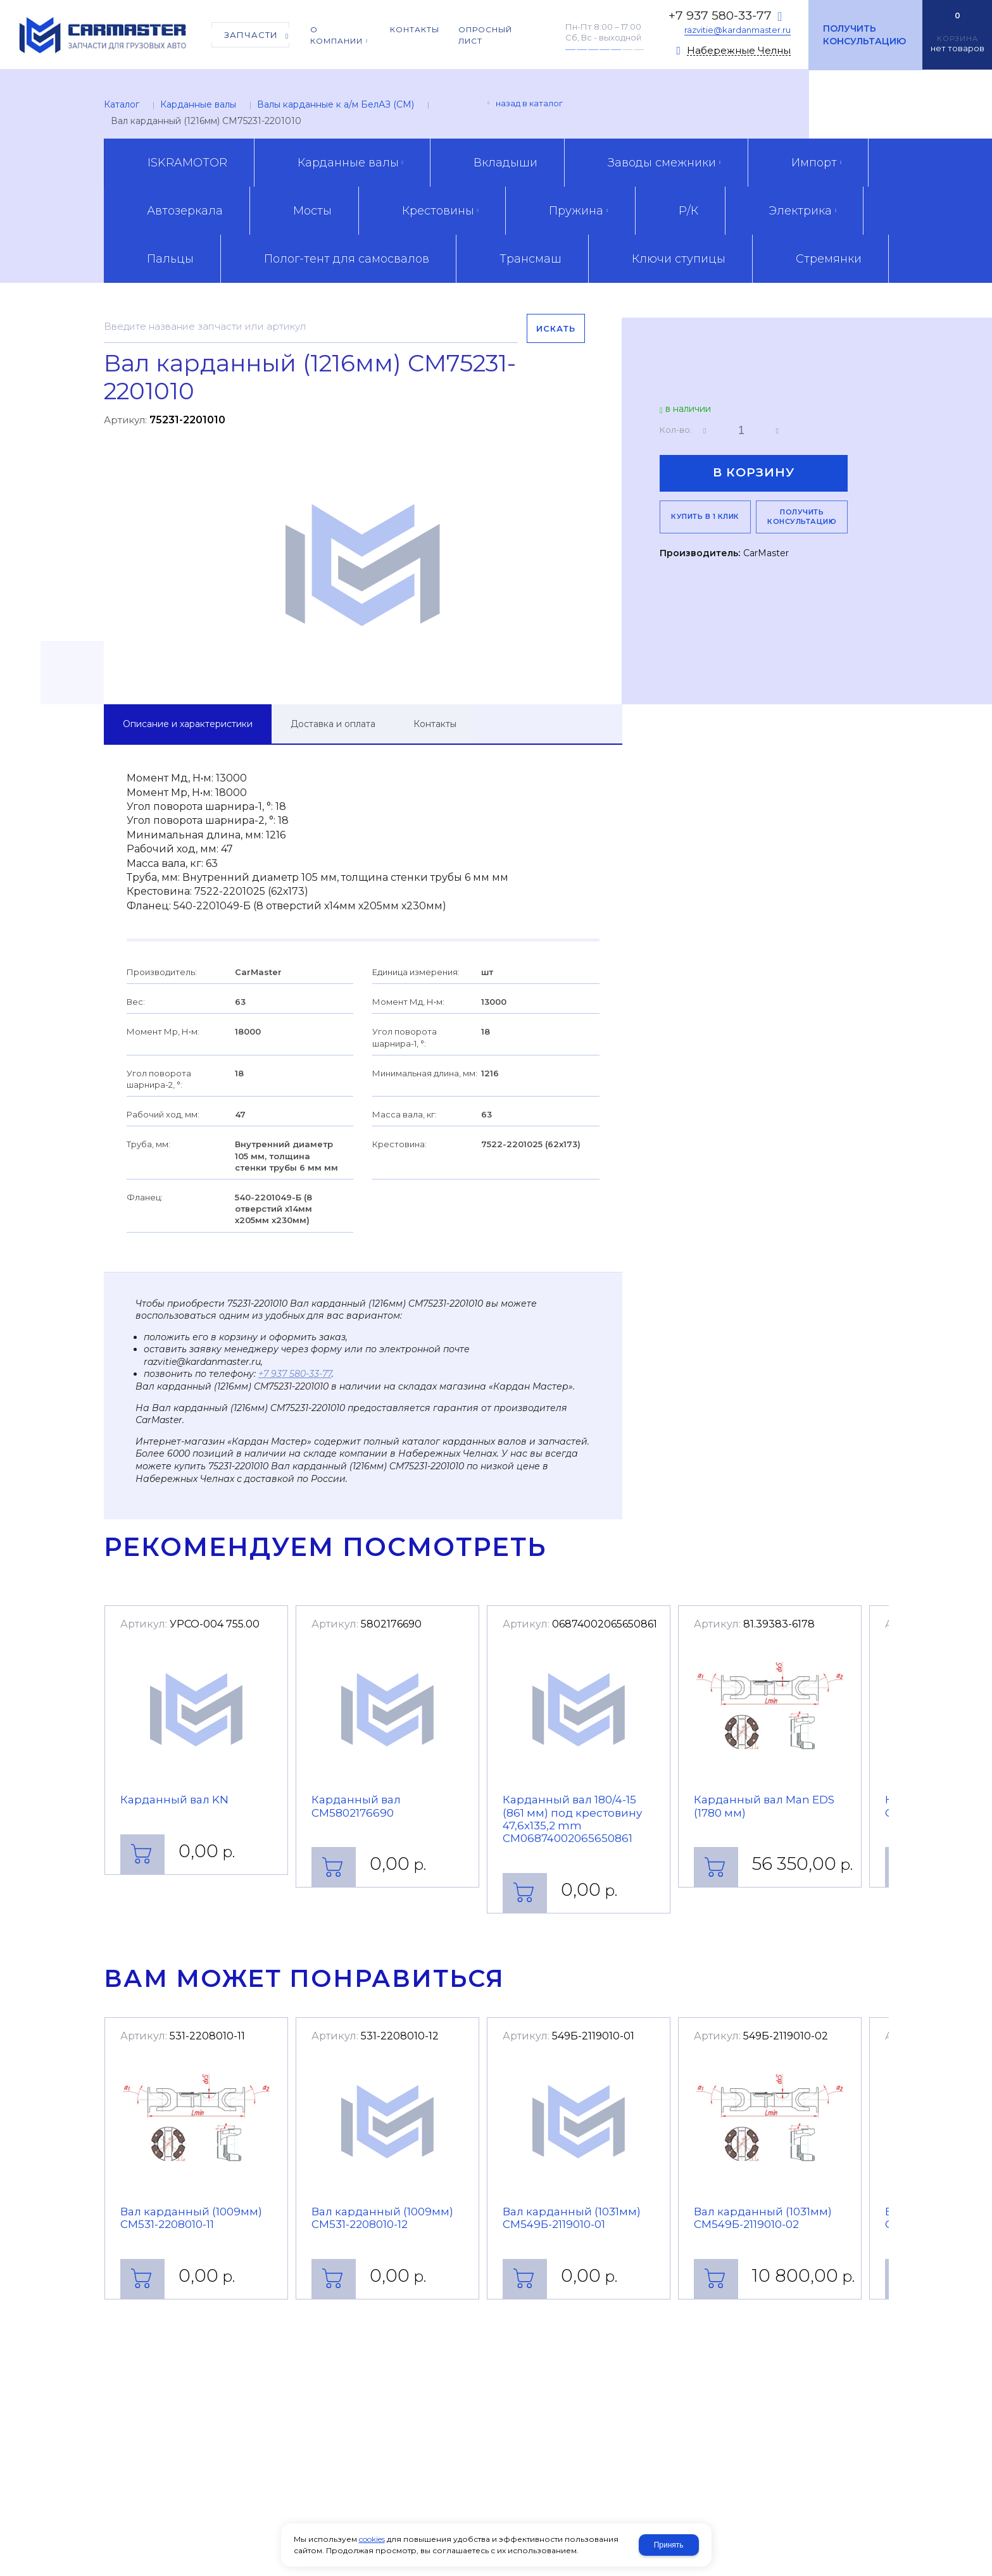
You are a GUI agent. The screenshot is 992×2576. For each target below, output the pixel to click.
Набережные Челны (739, 51)
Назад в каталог (529, 103)
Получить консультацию (864, 35)
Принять (669, 2545)
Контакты (434, 724)
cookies (372, 2539)
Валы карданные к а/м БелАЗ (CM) (335, 104)
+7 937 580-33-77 (720, 15)
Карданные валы (198, 104)
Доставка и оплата (333, 724)
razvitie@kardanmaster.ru (737, 30)
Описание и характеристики (188, 724)
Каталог (121, 104)
